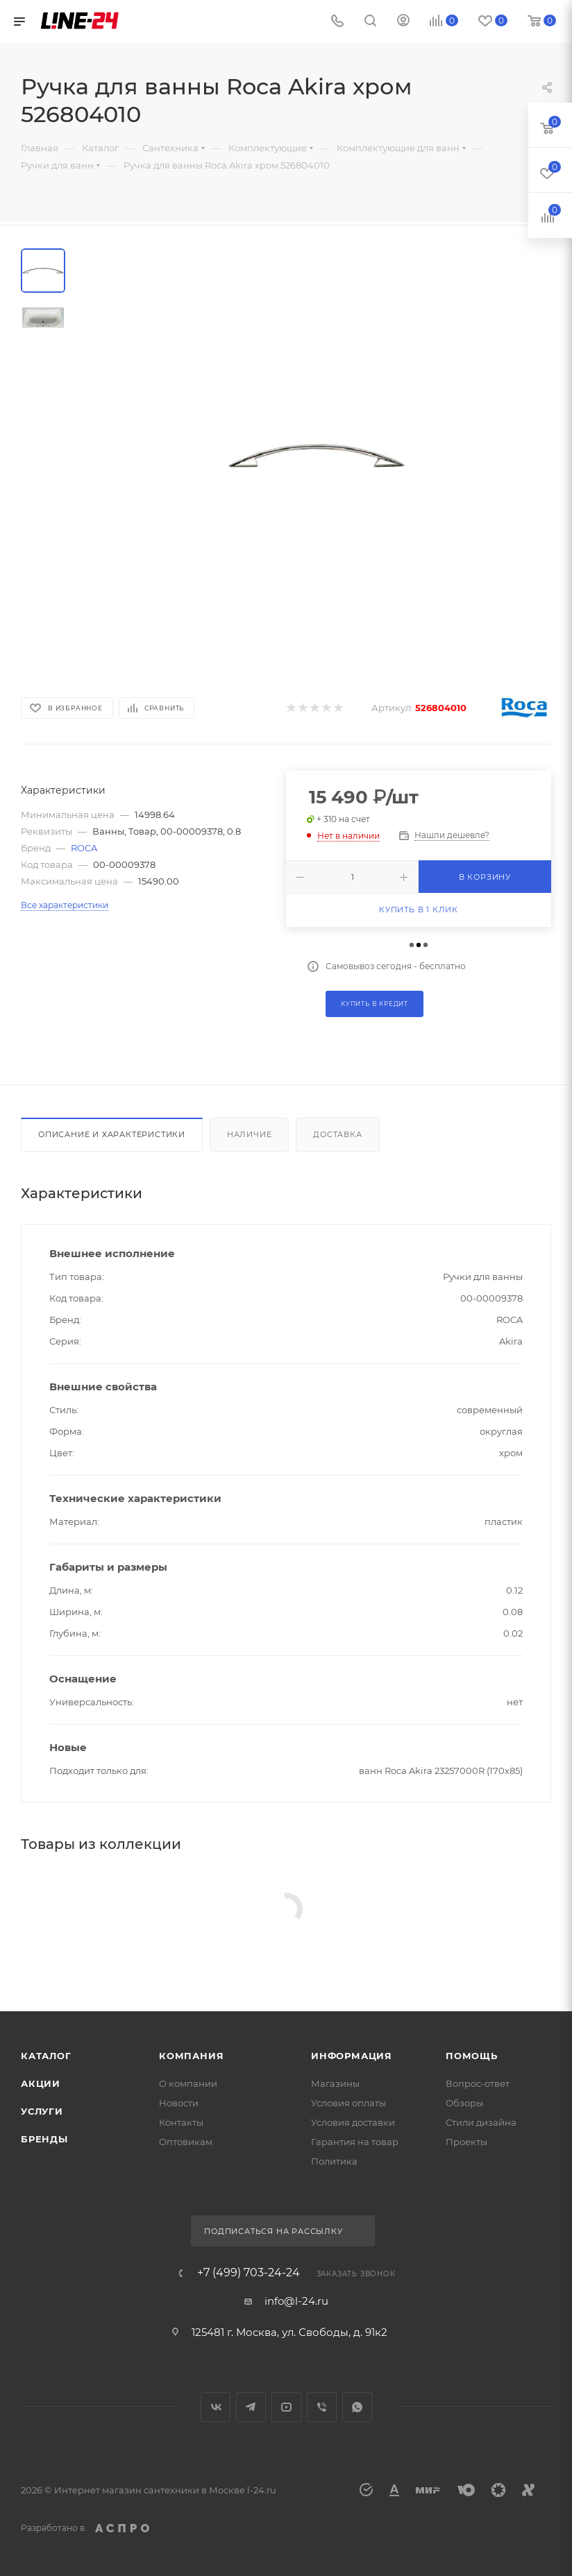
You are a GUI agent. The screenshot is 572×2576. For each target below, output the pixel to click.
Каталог (46, 2055)
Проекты (466, 2141)
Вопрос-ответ (478, 2083)
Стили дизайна (481, 2122)
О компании (188, 2083)
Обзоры (464, 2102)
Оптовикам (185, 2141)
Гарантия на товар (354, 2141)
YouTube (286, 2407)
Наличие (249, 1134)
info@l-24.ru (296, 2301)
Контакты (181, 2122)
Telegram (251, 2407)
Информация (351, 2055)
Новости (179, 2102)
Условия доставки (353, 2122)
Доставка (337, 1134)
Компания (191, 2055)
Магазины (335, 2083)
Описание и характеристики (111, 1134)
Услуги (42, 2111)
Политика (334, 2161)
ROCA (84, 847)
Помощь (472, 2055)
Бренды (44, 2138)
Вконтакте (215, 2407)
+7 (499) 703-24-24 (248, 2272)
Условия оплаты (348, 2102)
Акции (40, 2083)
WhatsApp (357, 2407)
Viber (322, 2407)
